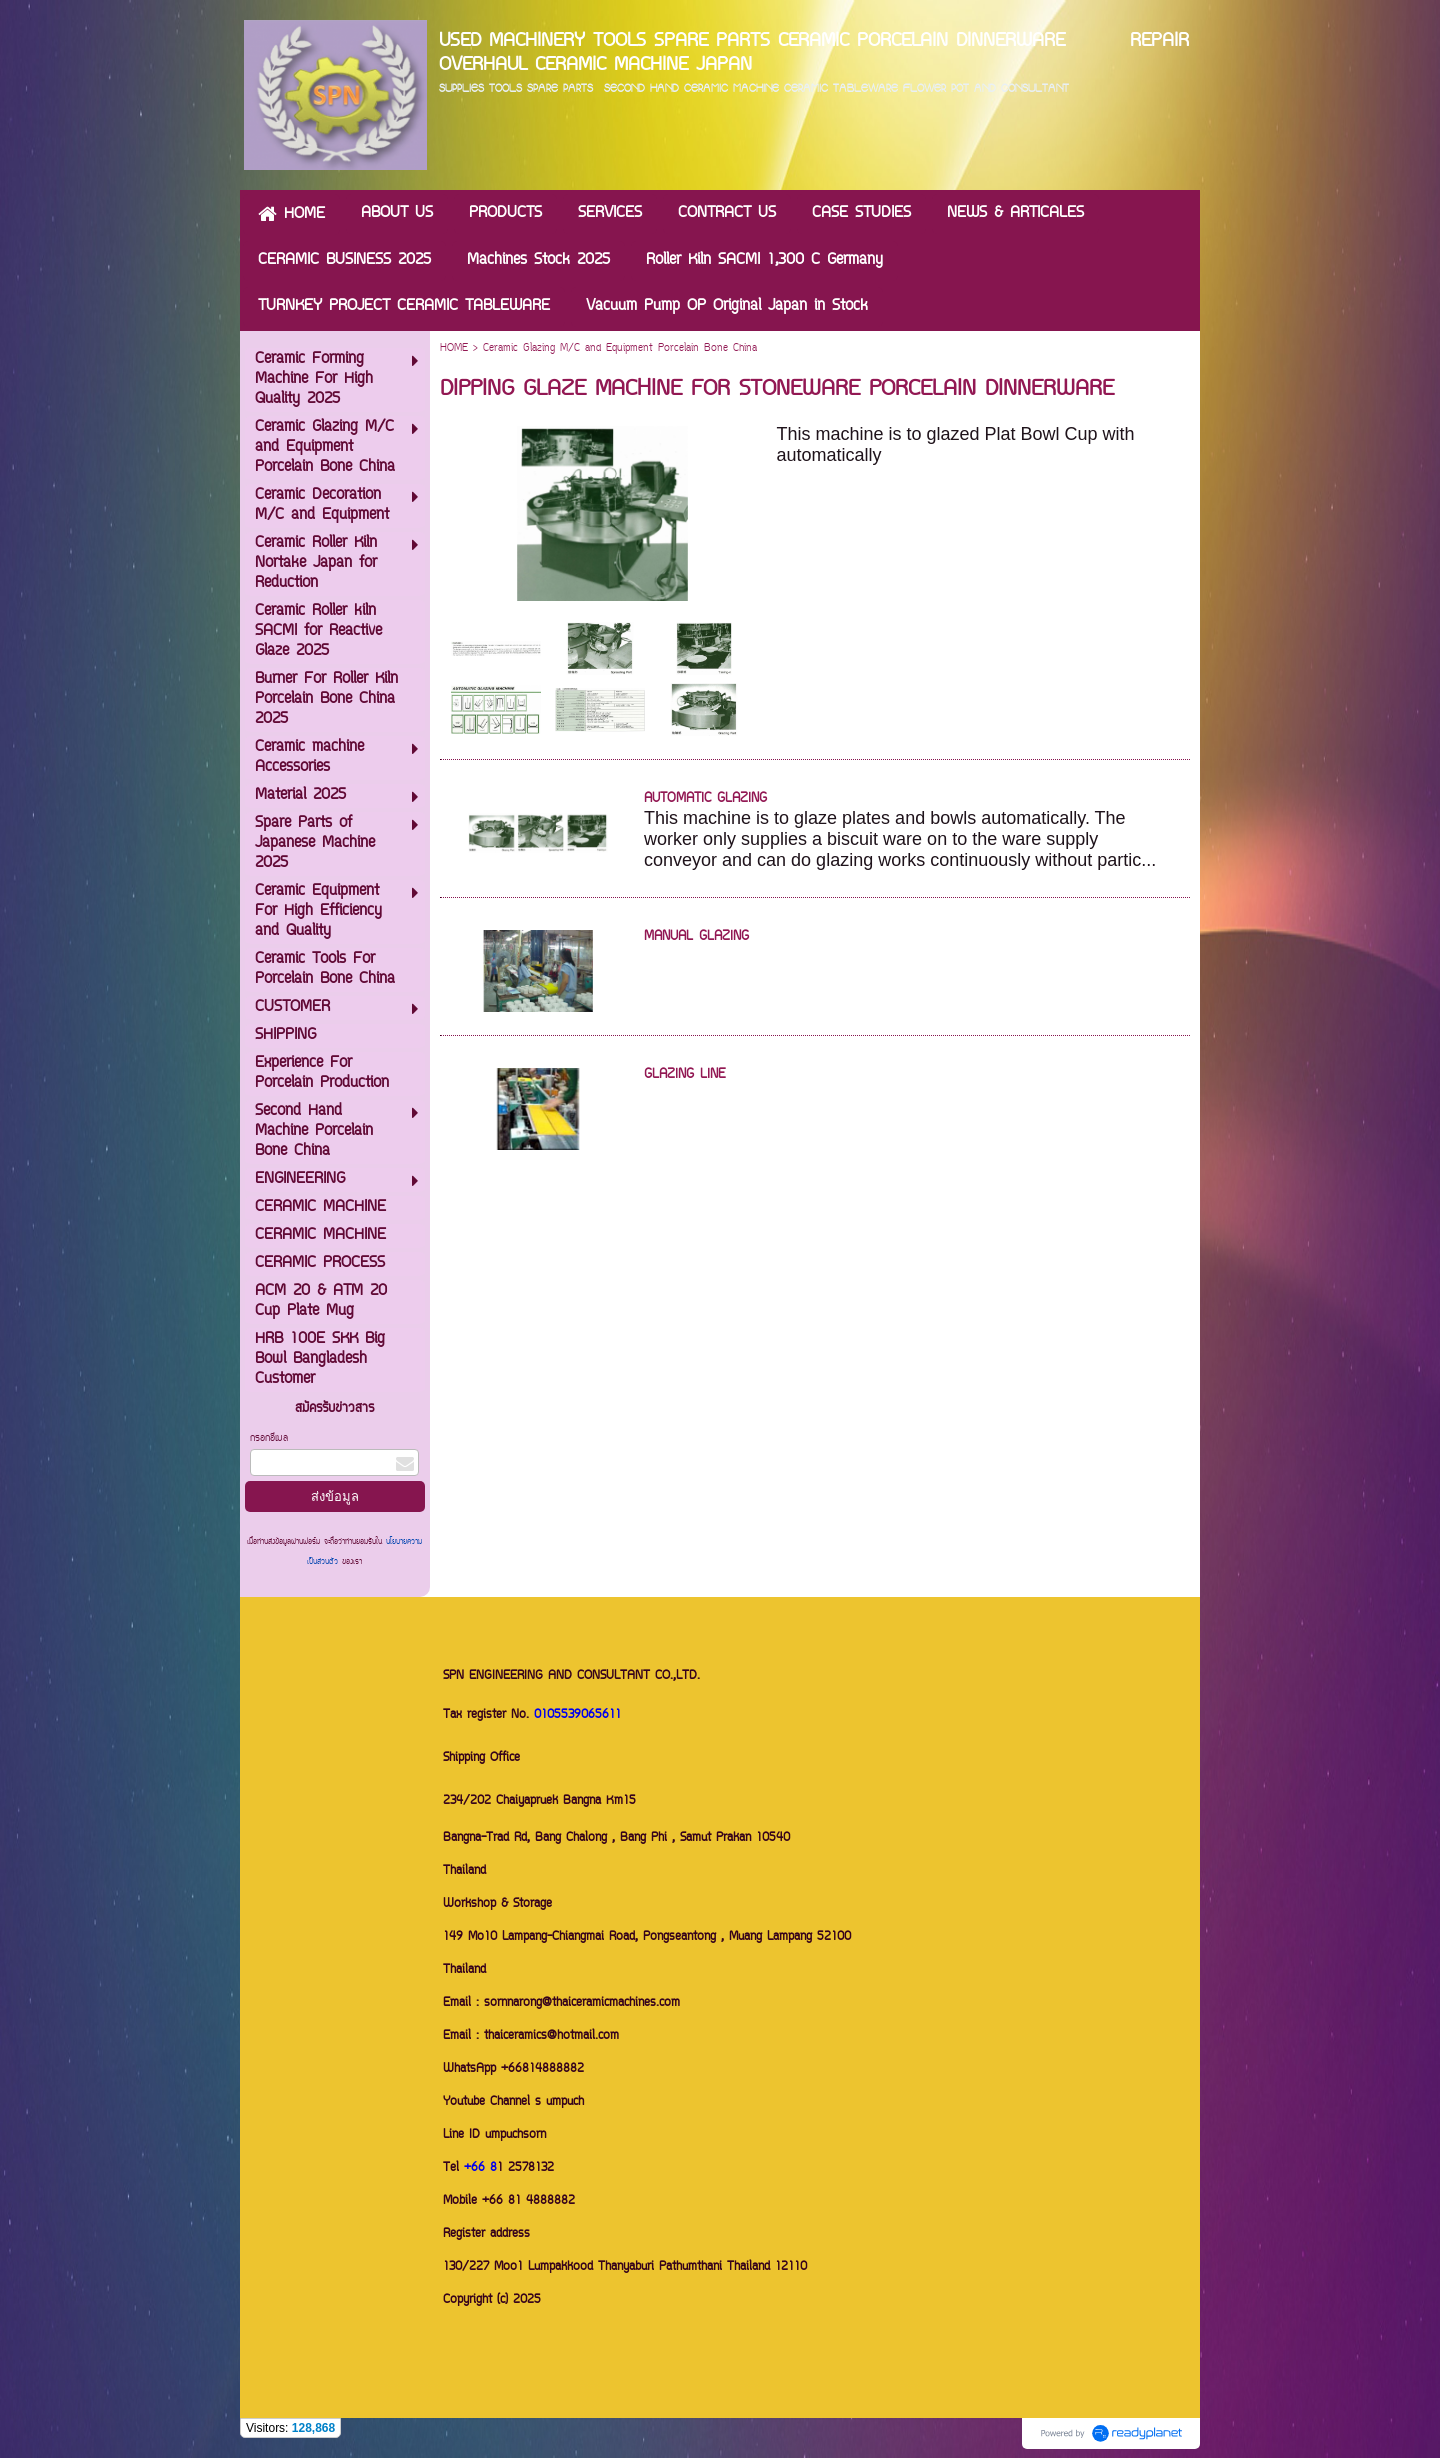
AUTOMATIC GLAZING (705, 799)
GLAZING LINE (684, 1075)
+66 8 (480, 2168)
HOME (454, 348)
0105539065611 (577, 1715)
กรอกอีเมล (269, 1438)
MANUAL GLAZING (696, 937)
